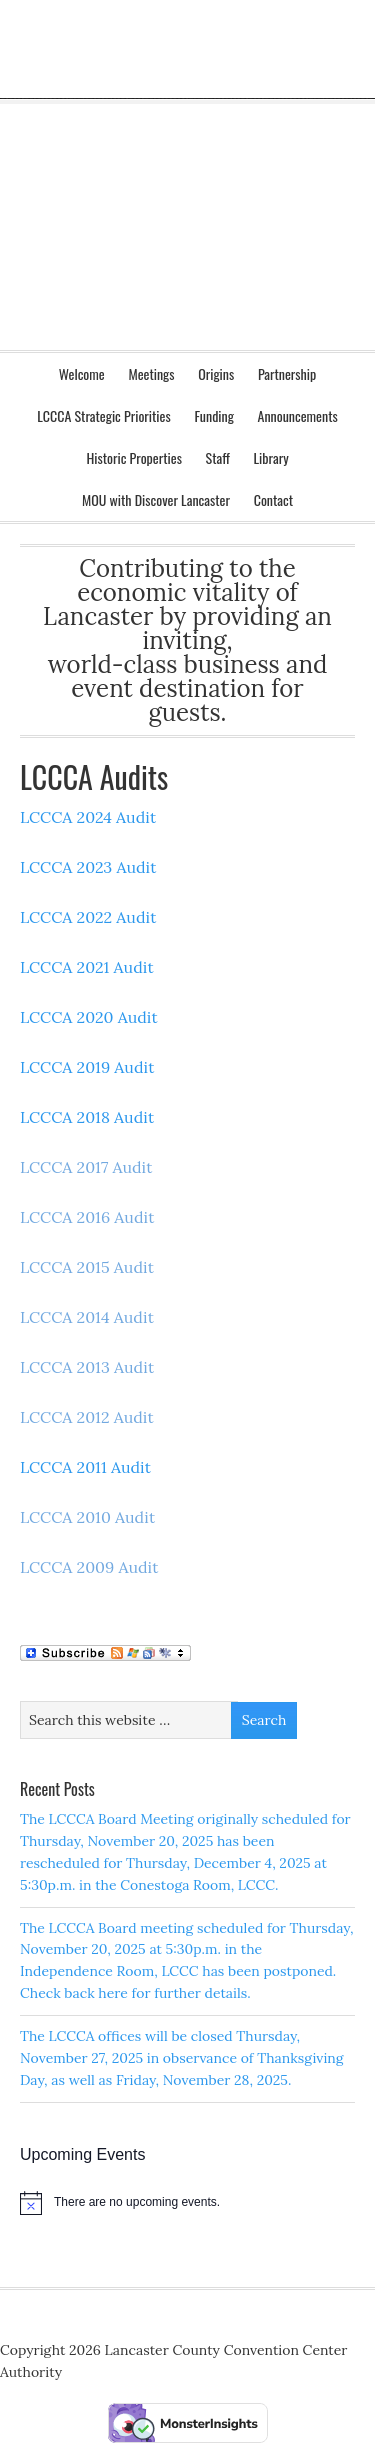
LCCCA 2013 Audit (87, 1367)
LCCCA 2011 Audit (85, 1467)
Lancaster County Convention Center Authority (187, 100)
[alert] (187, 2203)
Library (266, 457)
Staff (218, 457)
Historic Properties (129, 457)
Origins (216, 373)
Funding (214, 415)
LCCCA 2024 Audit (88, 817)
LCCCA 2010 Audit (87, 1517)
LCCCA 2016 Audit (87, 1217)
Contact (268, 499)
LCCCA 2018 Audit (87, 1117)
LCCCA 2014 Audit (87, 1317)
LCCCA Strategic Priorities (103, 415)
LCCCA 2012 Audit (87, 1417)
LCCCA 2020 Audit (89, 1017)
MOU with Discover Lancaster (156, 499)
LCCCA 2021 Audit (87, 967)
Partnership (287, 373)
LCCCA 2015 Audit (87, 1267)
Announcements (293, 415)
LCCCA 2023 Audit (88, 867)
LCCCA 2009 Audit (89, 1567)
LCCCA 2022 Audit (88, 917)
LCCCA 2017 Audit (86, 1167)
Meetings (146, 373)
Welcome (82, 373)
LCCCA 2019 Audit (87, 1067)
